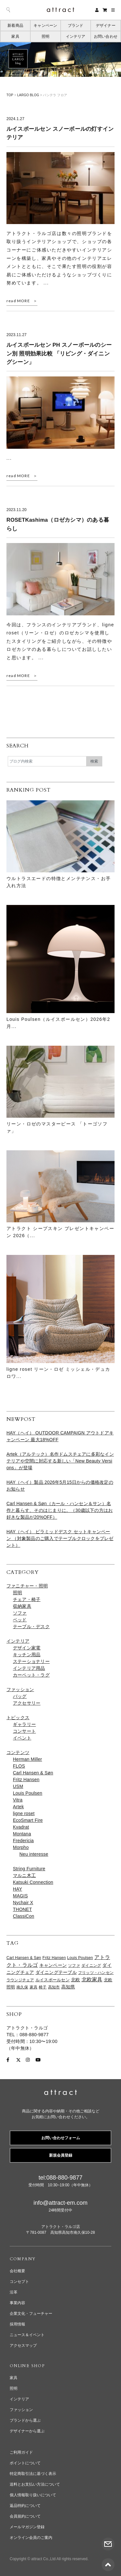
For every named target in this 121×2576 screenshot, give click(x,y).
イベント (22, 1737)
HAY (17, 1889)
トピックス (17, 1717)
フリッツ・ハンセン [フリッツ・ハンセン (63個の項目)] (96, 1972)
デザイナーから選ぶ (27, 2431)
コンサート (24, 1731)
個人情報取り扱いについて (33, 2495)
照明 (45, 36)
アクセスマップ (23, 2345)
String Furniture (29, 1868)
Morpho (21, 1847)
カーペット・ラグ (31, 1675)
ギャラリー (24, 1724)
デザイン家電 (26, 1647)
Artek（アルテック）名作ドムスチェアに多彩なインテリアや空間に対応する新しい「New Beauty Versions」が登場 (60, 1461)
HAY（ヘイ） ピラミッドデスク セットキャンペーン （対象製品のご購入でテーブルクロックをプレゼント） (60, 1538)
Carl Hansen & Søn (33, 1772)
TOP (9, 95)
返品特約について (25, 2505)
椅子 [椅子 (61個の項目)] (42, 1987)
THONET (22, 1909)
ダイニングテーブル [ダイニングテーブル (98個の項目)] (56, 1972)
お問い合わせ (105, 36)
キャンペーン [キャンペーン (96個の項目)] (53, 1965)
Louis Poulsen (27, 1793)
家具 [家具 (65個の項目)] (33, 1987)
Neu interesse (33, 1854)
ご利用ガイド (21, 2452)
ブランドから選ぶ (25, 2420)
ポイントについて (25, 2463)
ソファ (20, 1613)
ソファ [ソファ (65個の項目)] (74, 1965)
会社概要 (17, 2271)
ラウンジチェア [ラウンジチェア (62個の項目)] (20, 1980)
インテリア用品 (29, 1668)
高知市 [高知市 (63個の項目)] (54, 1987)
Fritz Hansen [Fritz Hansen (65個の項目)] (54, 1957)
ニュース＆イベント (27, 2335)
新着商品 (15, 25)
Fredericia (23, 1840)
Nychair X (23, 1902)
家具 (15, 36)
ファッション (20, 1689)
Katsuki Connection (33, 1882)
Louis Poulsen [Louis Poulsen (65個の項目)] (80, 1957)
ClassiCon (23, 1916)
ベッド (20, 1619)
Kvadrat (21, 1827)
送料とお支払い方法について (35, 2484)
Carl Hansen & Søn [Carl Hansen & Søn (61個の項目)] (23, 1957)
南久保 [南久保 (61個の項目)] (22, 1987)
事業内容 (17, 2303)
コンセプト (19, 2281)
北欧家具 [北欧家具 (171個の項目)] (92, 1979)
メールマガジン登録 (27, 2527)
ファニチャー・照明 (27, 1585)
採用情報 (17, 2324)
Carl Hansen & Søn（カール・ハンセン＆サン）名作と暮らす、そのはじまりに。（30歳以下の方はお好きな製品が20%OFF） (59, 1510)
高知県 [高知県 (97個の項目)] (68, 1987)
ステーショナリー (31, 1661)
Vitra (18, 1799)
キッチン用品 (26, 1654)
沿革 (13, 2292)
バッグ (20, 1696)
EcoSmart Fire (28, 1820)
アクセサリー (26, 1703)
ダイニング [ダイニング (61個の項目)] (91, 1965)
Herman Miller (27, 1759)
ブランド (76, 25)
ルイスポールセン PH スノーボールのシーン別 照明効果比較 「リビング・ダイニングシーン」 (59, 353)
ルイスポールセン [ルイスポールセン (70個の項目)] (52, 1980)
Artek (18, 1806)
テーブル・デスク (31, 1626)
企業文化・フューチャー (31, 2313)
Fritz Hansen (26, 1779)
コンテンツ (17, 1752)
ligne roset (24, 1813)
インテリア (76, 36)
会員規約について (25, 2516)
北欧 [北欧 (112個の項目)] (75, 1979)
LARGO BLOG (28, 95)
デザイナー (106, 25)
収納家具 (22, 1606)
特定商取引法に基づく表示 (33, 2473)
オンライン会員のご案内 (31, 2537)
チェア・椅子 (26, 1599)
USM (18, 1786)
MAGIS (20, 1895)
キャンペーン (45, 25)
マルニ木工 (24, 1875)
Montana (22, 1833)
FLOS (19, 1766)
